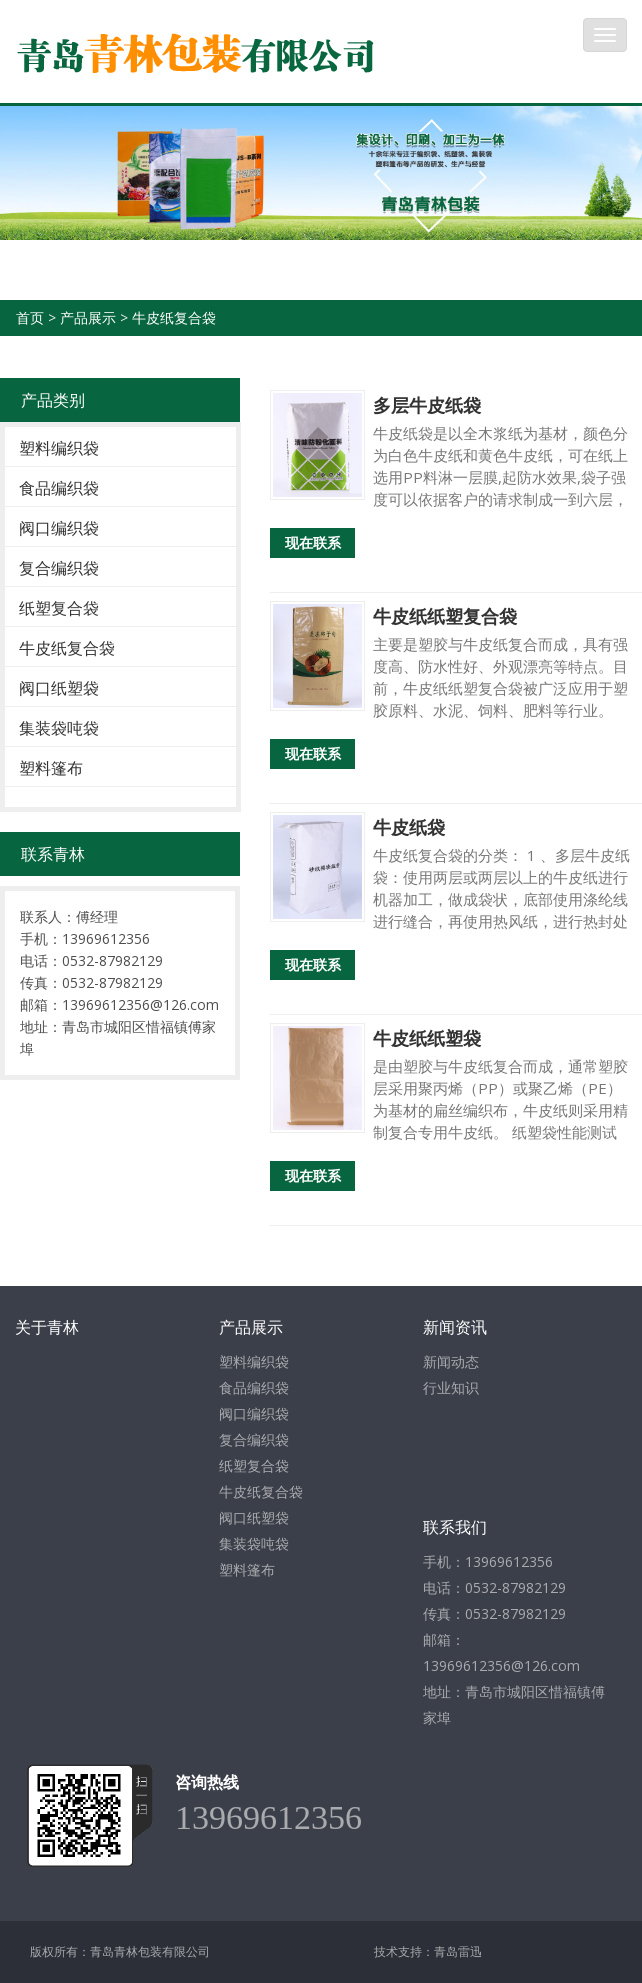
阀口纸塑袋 (59, 688)
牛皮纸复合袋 (174, 317)
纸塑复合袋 (59, 608)
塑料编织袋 (59, 448)
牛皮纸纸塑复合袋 (445, 616)
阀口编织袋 (59, 528)
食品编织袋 (59, 488)
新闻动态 (451, 1361)
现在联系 (313, 542)
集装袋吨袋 (59, 728)
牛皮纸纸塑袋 (427, 1038)
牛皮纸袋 (409, 827)
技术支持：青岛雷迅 (428, 1951)
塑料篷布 (51, 768)
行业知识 (451, 1387)
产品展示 (88, 317)
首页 (30, 317)
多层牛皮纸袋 (427, 405)
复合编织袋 (59, 568)
